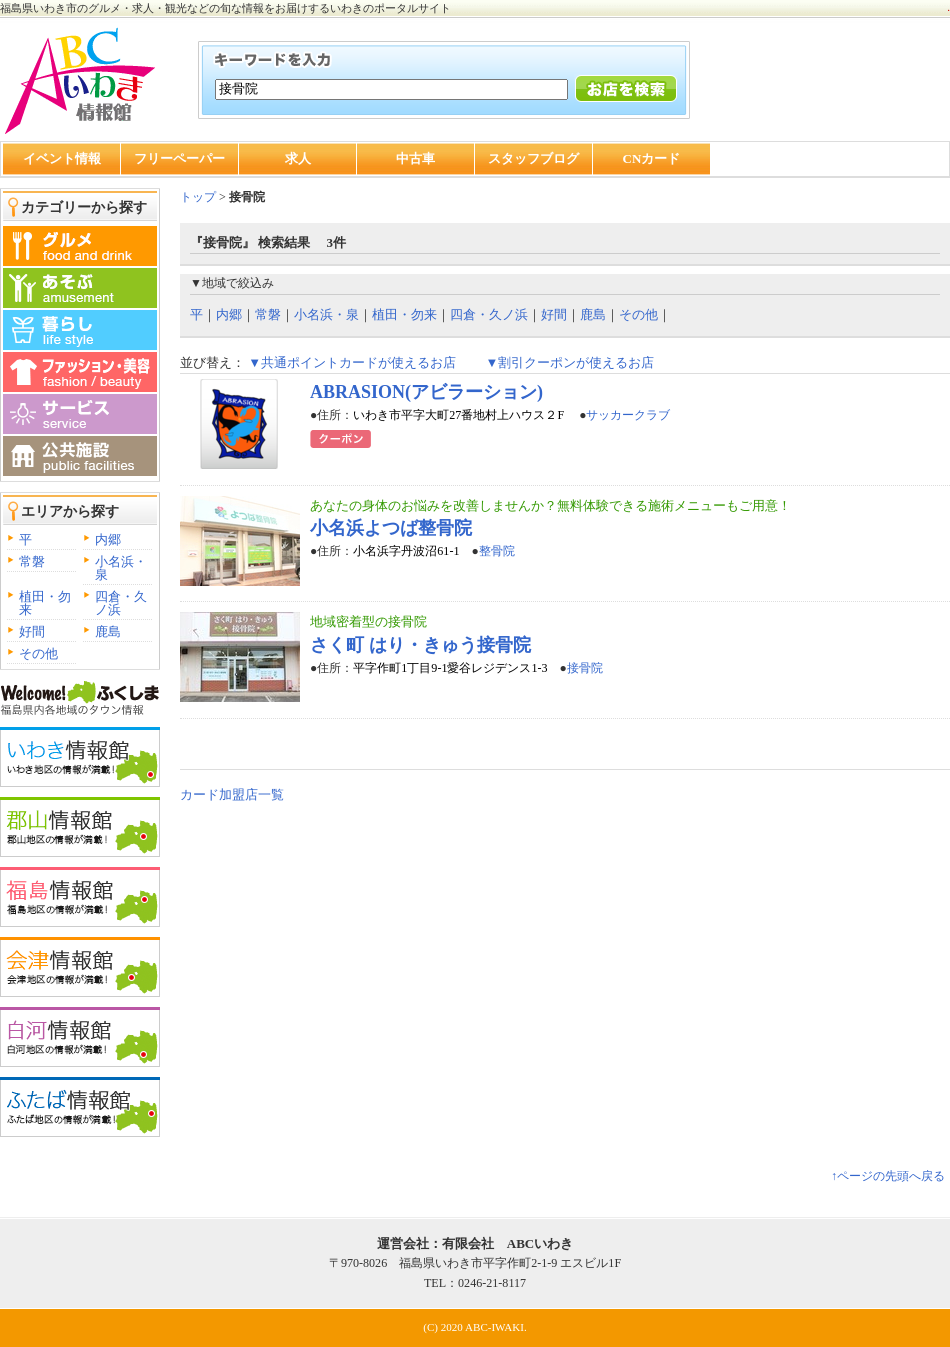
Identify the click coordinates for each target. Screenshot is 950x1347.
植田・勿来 (45, 603)
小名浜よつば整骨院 (391, 528)
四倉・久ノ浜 (121, 603)
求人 (298, 158)
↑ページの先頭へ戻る (888, 1176)
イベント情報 (62, 158)
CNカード (652, 158)
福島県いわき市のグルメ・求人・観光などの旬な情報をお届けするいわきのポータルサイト (225, 8)
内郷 (108, 539)
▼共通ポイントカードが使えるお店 (352, 362)
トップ (198, 197)
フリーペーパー (179, 158)
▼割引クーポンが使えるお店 (569, 362)
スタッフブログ (533, 158)
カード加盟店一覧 (232, 794)
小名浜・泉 (121, 568)
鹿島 (108, 631)
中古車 (415, 158)
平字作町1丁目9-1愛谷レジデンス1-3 (450, 668)
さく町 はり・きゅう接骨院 (420, 645)
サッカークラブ (628, 415)
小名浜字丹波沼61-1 (406, 551)
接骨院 (585, 668)
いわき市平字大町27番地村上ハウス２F (460, 415)
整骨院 (497, 551)
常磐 (32, 561)
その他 (38, 653)
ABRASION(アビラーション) (426, 392)
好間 (32, 631)
